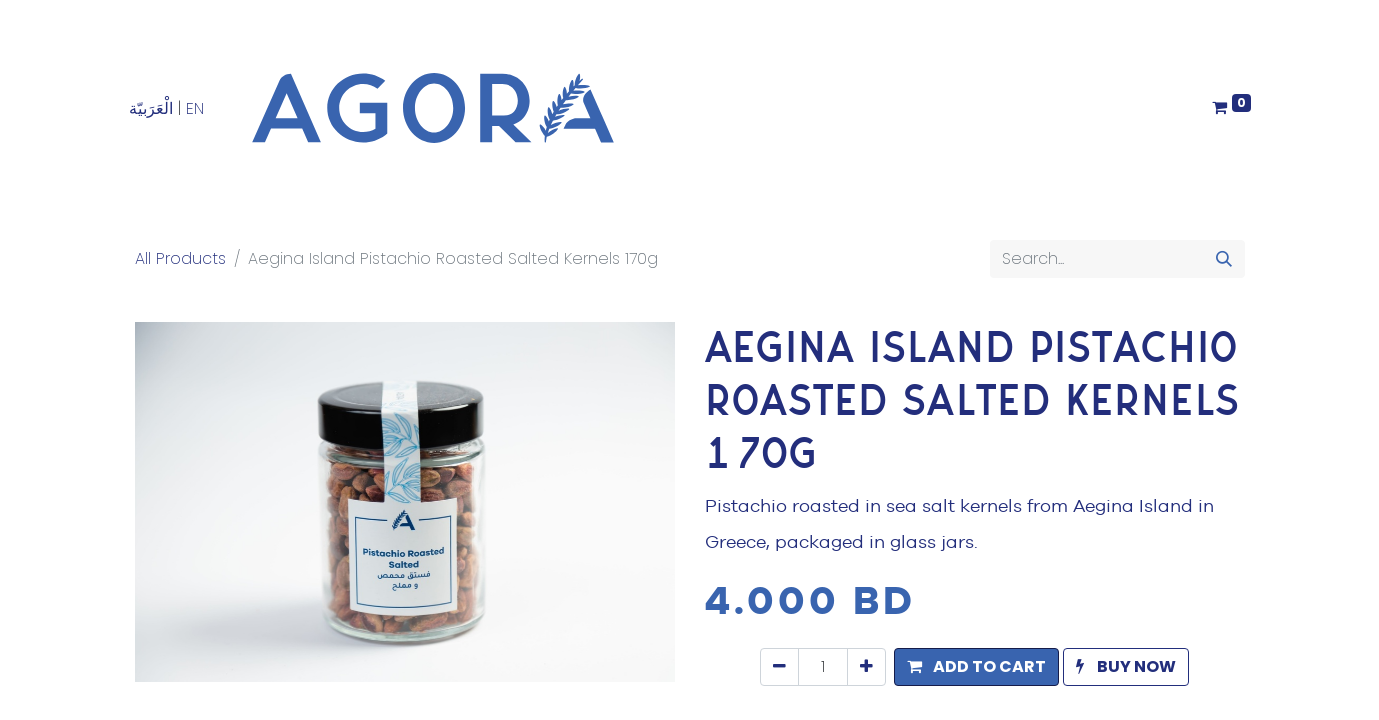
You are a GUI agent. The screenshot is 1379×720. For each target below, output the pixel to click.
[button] (976, 667)
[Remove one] (779, 667)
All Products (180, 258)
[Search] (1224, 259)
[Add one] (866, 667)
